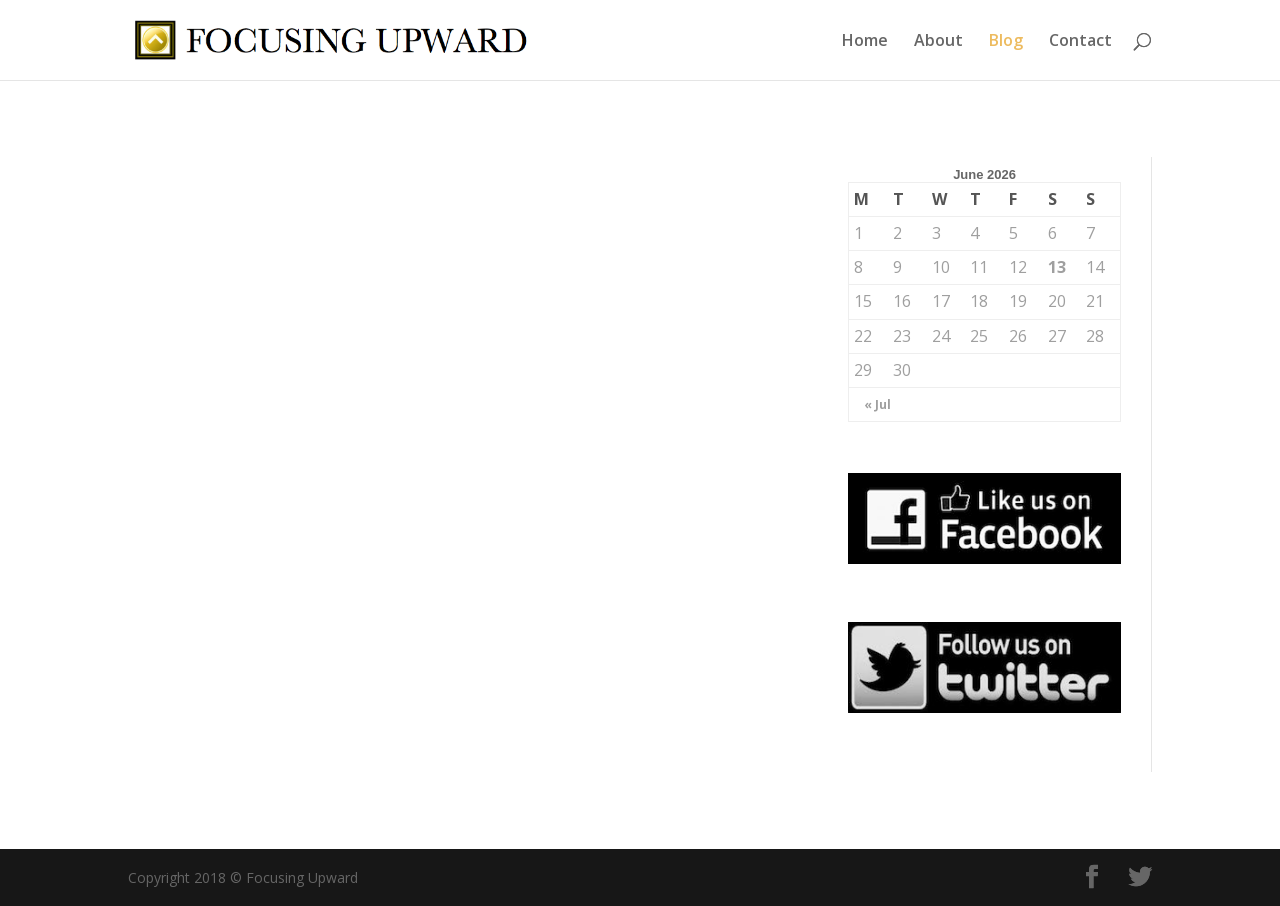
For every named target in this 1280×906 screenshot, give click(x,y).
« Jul (877, 404)
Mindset (581, 417)
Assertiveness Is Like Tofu (619, 385)
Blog (1006, 42)
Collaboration (242, 435)
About (938, 42)
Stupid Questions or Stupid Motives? (266, 394)
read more (187, 686)
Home (865, 42)
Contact (1080, 42)
